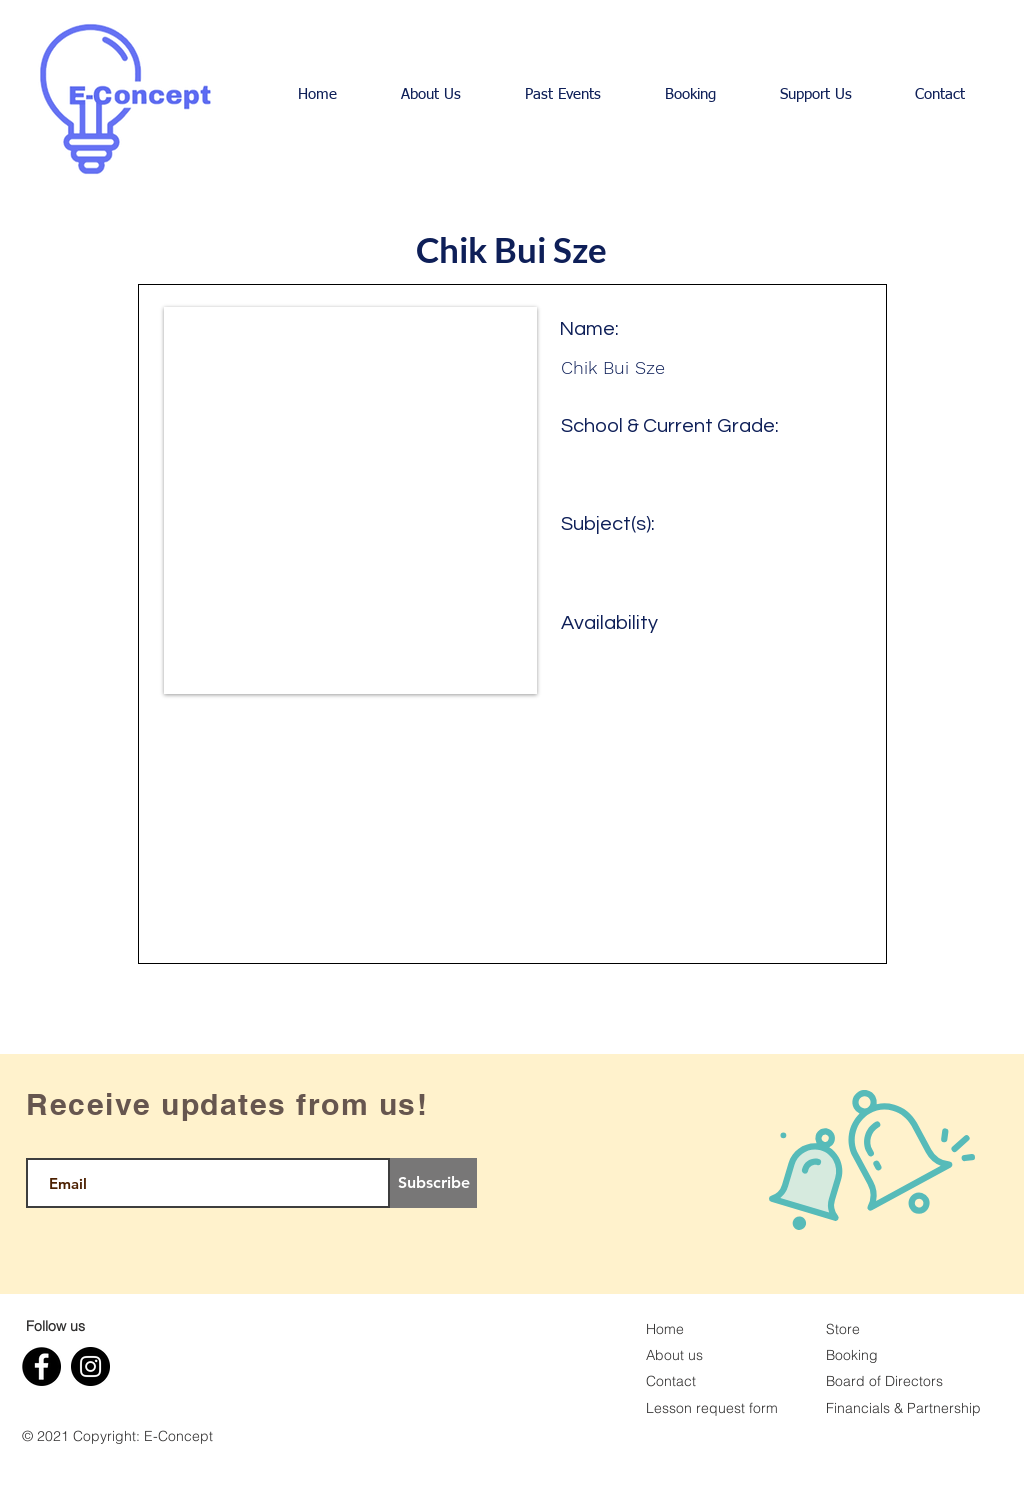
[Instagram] (90, 1366)
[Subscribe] (433, 1183)
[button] (431, 95)
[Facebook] (41, 1366)
